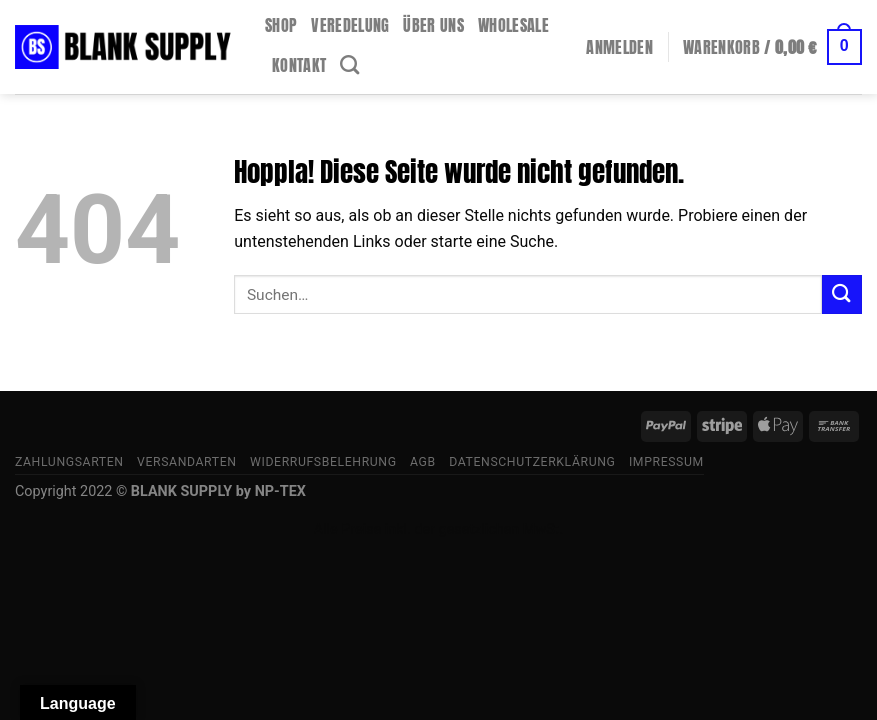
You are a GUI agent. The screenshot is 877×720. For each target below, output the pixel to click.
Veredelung (350, 25)
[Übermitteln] (842, 294)
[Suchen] (349, 64)
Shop (281, 25)
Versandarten (187, 462)
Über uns (433, 25)
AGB (423, 462)
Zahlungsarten (69, 462)
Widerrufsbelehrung (323, 462)
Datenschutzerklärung (532, 462)
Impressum (666, 462)
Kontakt (299, 65)
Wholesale (513, 25)
